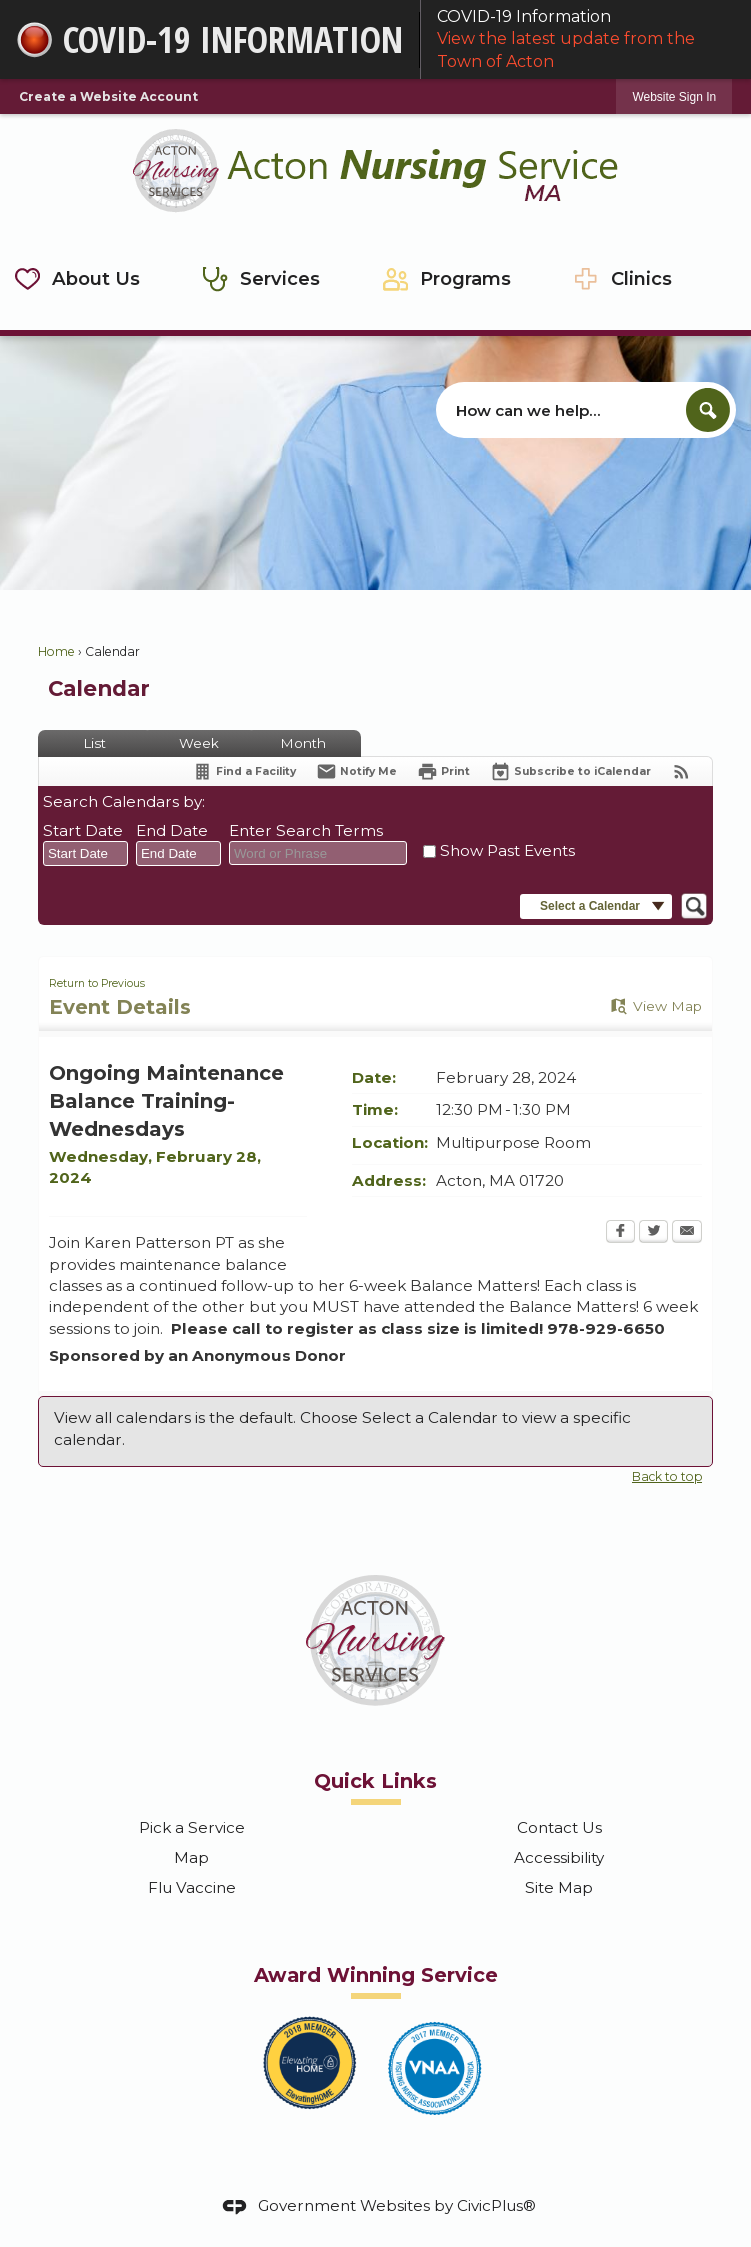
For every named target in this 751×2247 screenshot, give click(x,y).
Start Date (83, 830)
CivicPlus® (496, 2205)
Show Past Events (507, 850)
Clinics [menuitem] (641, 278)
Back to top (667, 1476)
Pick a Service (192, 1827)
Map (191, 1857)
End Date (172, 830)
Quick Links (375, 1781)
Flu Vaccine (192, 1887)
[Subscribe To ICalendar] (570, 771)
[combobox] (85, 854)
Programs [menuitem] (465, 278)
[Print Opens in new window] (443, 771)
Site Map (559, 1887)
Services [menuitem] (280, 278)
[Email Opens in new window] (687, 1233)
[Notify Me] (356, 771)
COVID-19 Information (586, 40)
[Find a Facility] (244, 771)
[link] (674, 96)
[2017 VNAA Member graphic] (434, 2068)
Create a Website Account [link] (108, 96)
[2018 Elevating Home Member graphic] (310, 2062)
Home (56, 651)
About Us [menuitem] (96, 278)
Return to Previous (97, 983)
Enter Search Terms (306, 830)
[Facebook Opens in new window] (620, 1233)
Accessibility (559, 1857)
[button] (708, 410)
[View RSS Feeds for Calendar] (681, 771)
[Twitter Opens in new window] (653, 1233)
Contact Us (559, 1827)
